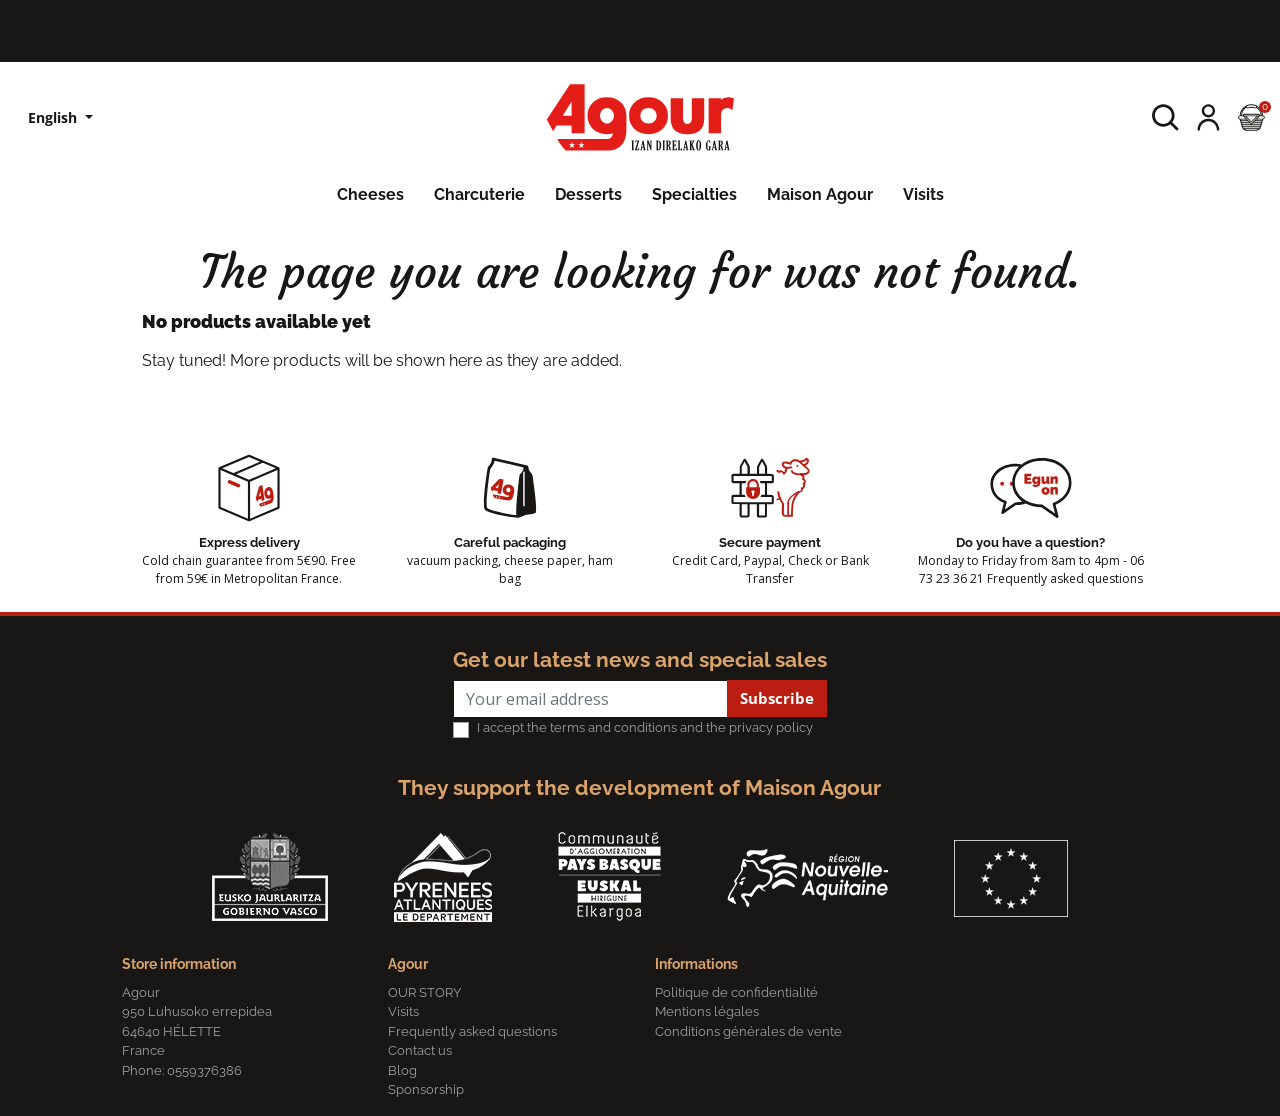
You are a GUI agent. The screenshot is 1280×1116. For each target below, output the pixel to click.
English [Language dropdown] (54, 117)
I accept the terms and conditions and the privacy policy (645, 727)
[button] (1165, 117)
